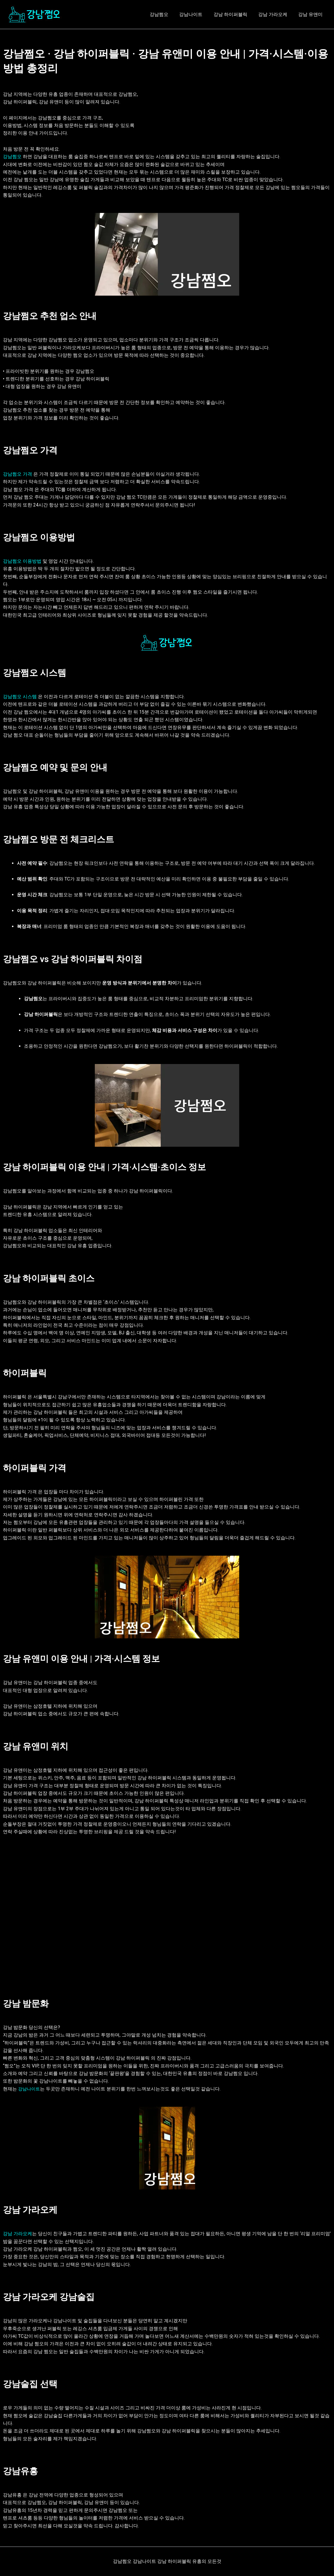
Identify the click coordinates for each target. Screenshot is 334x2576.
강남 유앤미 (311, 14)
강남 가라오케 (275, 14)
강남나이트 (196, 14)
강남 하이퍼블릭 (234, 14)
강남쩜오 (166, 14)
